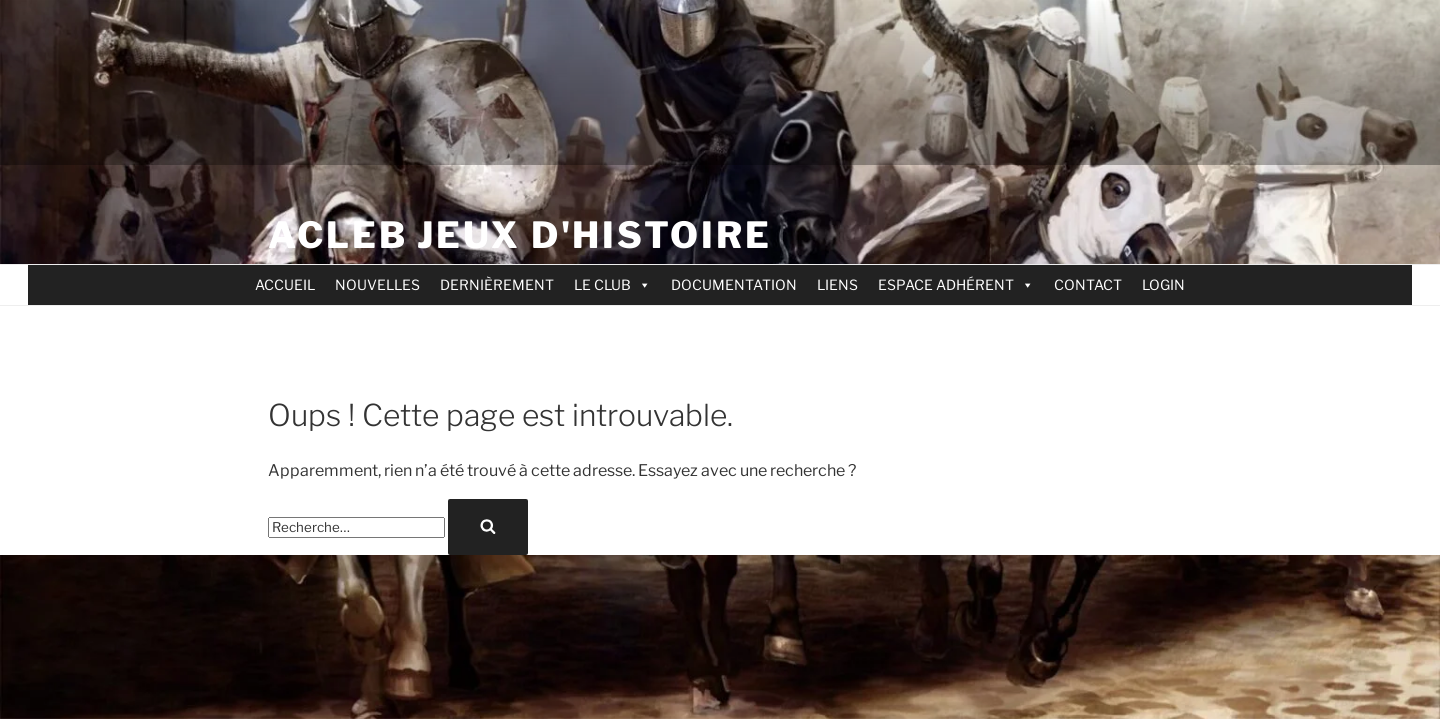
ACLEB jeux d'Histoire (519, 235)
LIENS (837, 284)
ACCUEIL (285, 284)
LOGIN (1163, 284)
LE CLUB (612, 285)
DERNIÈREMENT (497, 284)
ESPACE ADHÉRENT (956, 285)
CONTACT (1088, 284)
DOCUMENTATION (734, 284)
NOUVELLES (377, 284)
